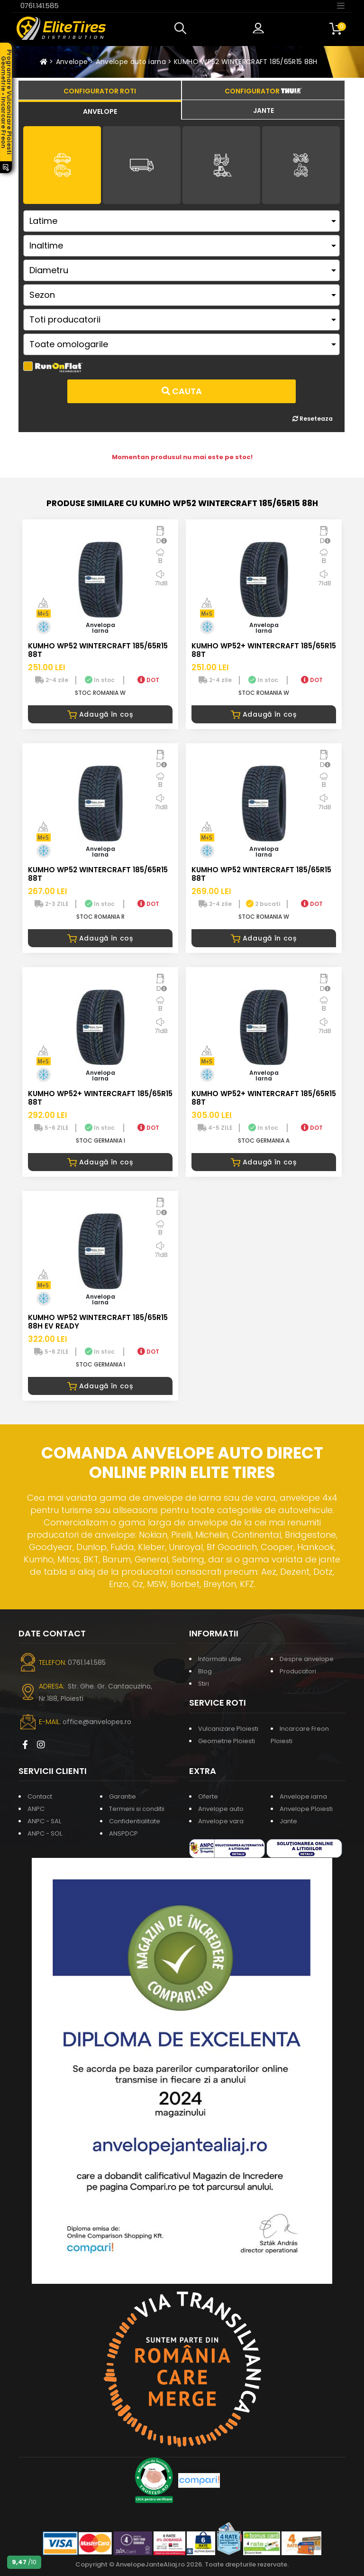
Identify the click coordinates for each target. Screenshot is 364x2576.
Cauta (182, 391)
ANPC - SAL (44, 1821)
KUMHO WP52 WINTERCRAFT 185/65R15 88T (98, 650)
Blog (205, 1671)
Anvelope (72, 61)
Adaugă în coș (100, 714)
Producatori (298, 1671)
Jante (288, 1821)
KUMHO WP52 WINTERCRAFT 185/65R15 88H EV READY (98, 1321)
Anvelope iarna (303, 1796)
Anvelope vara (221, 1821)
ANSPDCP (123, 1833)
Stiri (203, 1683)
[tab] (99, 110)
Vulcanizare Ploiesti (228, 1728)
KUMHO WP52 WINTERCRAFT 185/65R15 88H (246, 61)
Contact (39, 1796)
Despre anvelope (307, 1658)
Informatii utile (219, 1658)
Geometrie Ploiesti (226, 1740)
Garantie (122, 1796)
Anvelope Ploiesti (306, 1808)
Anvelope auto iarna (131, 61)
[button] (182, 28)
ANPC (36, 1808)
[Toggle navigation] (341, 5)
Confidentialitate (134, 1821)
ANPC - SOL (44, 1833)
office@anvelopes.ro (97, 1722)
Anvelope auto (221, 1808)
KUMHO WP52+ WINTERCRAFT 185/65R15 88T (263, 650)
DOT (148, 680)
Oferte (208, 1796)
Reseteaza (312, 419)
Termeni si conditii (136, 1808)
